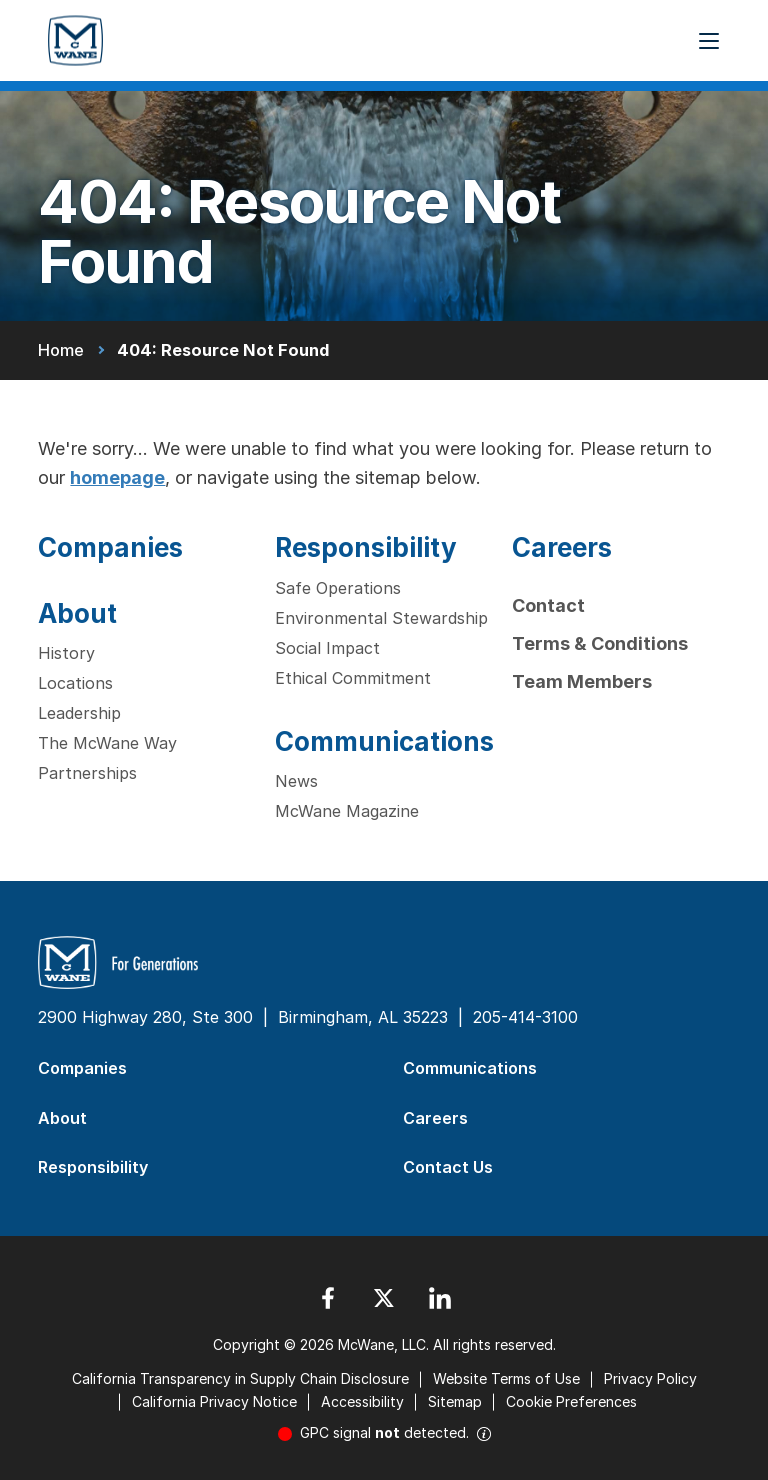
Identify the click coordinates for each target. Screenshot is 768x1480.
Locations (75, 683)
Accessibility (362, 1401)
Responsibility (366, 547)
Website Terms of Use (506, 1378)
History (66, 653)
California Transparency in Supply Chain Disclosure (240, 1378)
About (77, 613)
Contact (548, 605)
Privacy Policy (650, 1378)
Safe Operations (338, 588)
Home (61, 350)
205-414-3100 (525, 1017)
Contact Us (448, 1167)
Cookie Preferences (571, 1401)
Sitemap (455, 1401)
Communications (384, 741)
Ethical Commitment (353, 678)
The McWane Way (107, 743)
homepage (117, 477)
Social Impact (327, 648)
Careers (562, 547)
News (296, 781)
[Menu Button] (709, 41)
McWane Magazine (347, 811)
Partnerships (87, 773)
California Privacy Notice (214, 1401)
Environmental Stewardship (381, 618)
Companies (110, 547)
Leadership (79, 713)
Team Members (582, 681)
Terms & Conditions (600, 643)
